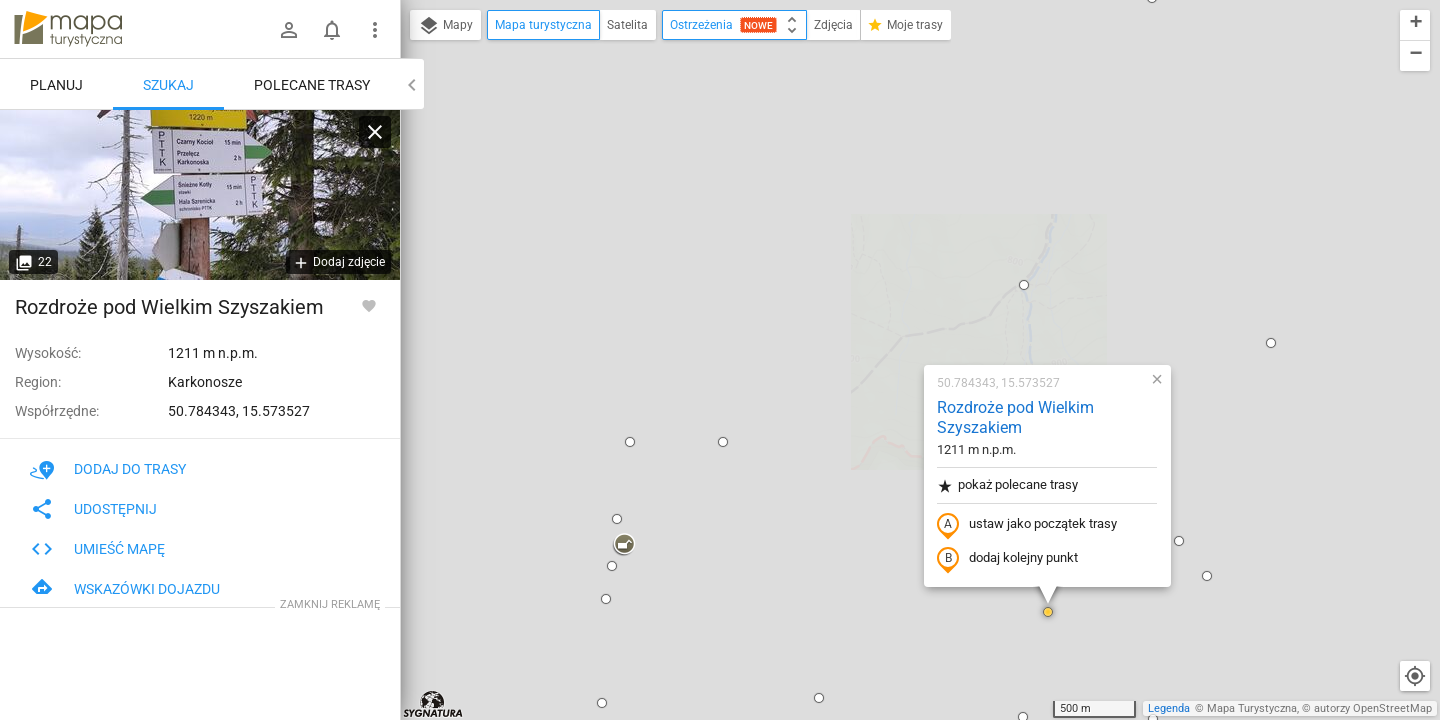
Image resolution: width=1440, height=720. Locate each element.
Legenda (1169, 708)
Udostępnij (93, 509)
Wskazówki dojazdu (125, 589)
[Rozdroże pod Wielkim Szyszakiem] (200, 195)
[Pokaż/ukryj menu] (375, 30)
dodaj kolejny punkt (879, 307)
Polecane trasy (312, 85)
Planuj (56, 85)
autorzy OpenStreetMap (1373, 708)
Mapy (445, 26)
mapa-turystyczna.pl (68, 29)
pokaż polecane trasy (879, 233)
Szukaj (168, 85)
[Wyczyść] (375, 132)
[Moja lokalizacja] (1415, 676)
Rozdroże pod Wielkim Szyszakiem (887, 166)
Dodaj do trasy (108, 469)
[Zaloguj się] (289, 30)
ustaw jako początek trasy (899, 273)
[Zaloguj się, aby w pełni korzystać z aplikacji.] (369, 305)
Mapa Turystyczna (1252, 708)
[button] (595, 190)
